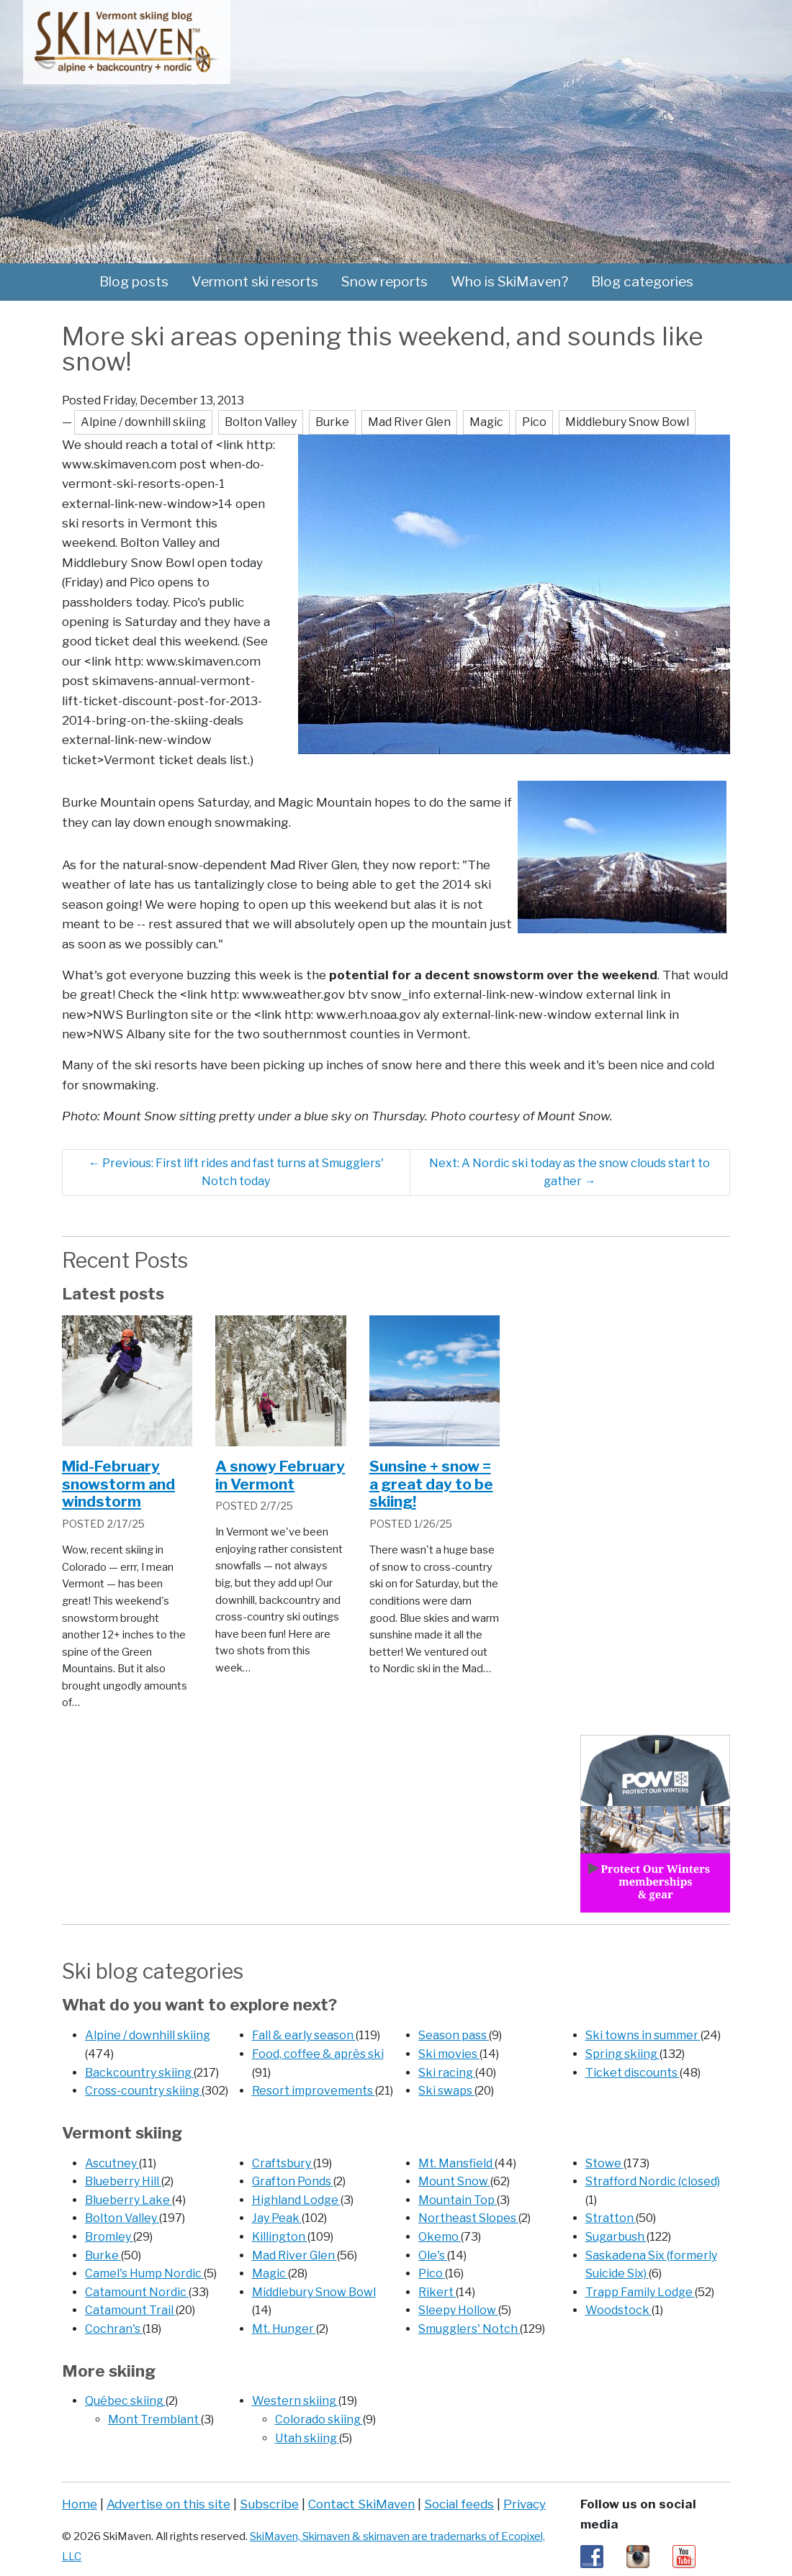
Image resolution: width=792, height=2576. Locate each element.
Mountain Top (457, 2200)
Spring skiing (622, 2054)
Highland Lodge (296, 2200)
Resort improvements (313, 2090)
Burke (103, 2255)
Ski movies (449, 2054)
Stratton (610, 2218)
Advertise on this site (168, 2503)
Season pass (453, 2035)
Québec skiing (125, 2401)
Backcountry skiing (139, 2073)
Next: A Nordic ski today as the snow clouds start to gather (569, 1172)
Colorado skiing (319, 2419)
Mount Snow (454, 2181)
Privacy (524, 2503)
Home (79, 2503)
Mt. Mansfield (456, 2163)
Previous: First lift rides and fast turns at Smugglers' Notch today (236, 1172)
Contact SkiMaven (361, 2503)
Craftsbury (282, 2163)
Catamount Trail (130, 2310)
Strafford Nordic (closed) (652, 2181)
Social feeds (459, 2503)
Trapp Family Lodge (640, 2292)
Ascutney (112, 2163)
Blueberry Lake (128, 2200)
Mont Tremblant (154, 2419)
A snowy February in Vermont (280, 1475)
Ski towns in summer (643, 2035)
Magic (270, 2273)
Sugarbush (616, 2237)
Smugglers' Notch (469, 2329)
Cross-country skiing (143, 2090)
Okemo (439, 2237)
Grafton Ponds (292, 2181)
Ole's (432, 2255)
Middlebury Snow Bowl (314, 2292)
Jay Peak (277, 2218)
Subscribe (269, 2503)
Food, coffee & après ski (318, 2054)
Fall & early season (304, 2035)
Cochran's (114, 2329)
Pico (431, 2273)
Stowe (604, 2163)
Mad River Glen (294, 2255)
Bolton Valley (122, 2218)
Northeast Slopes (468, 2218)
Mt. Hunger (284, 2329)
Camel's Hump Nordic (144, 2273)
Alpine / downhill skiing (147, 2035)
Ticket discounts (632, 2073)
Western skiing (295, 2401)
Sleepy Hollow (458, 2310)
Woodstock (618, 2310)
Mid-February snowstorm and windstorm (118, 1484)
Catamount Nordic (137, 2292)
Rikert (437, 2292)
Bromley (109, 2237)
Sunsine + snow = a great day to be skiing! (431, 1484)
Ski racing (446, 2073)
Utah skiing (307, 2438)
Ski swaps (446, 2090)
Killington (279, 2237)
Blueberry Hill (123, 2181)
